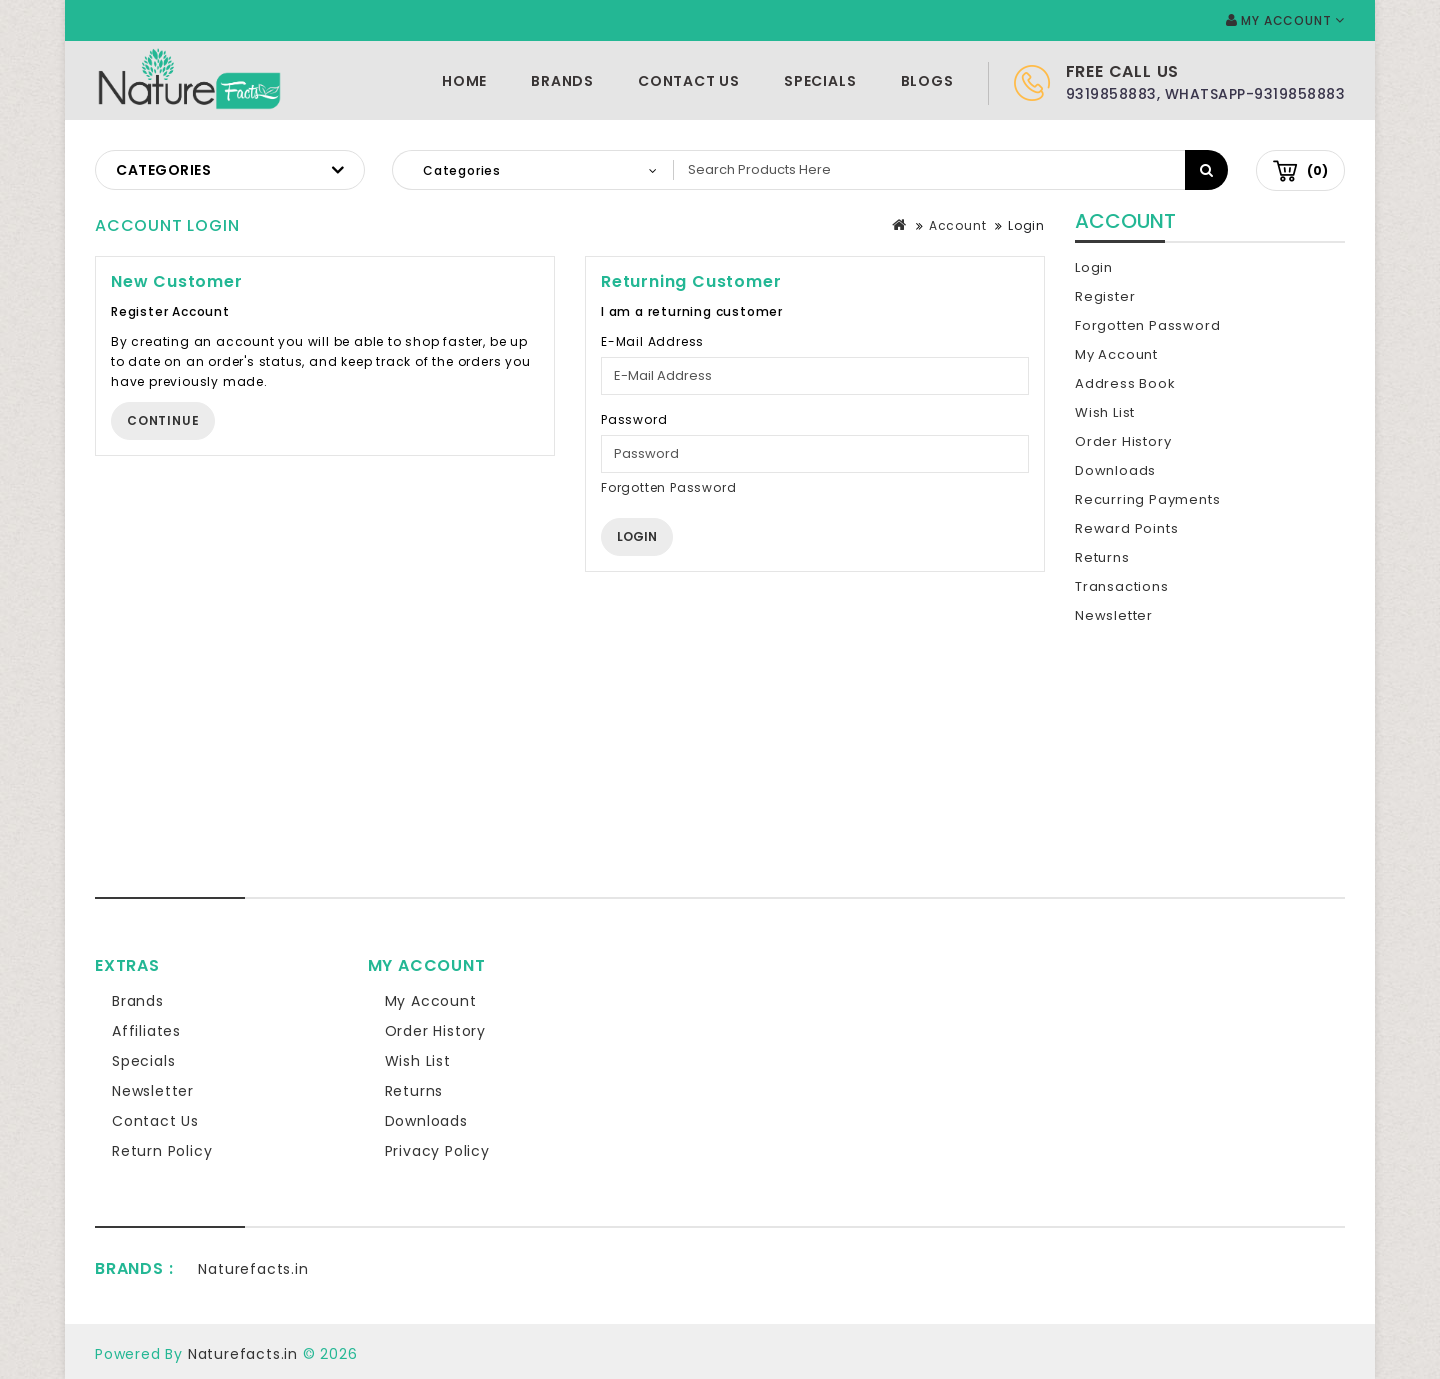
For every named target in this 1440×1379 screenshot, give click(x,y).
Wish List (1105, 412)
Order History (1123, 441)
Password (634, 419)
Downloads (1115, 470)
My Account (1116, 354)
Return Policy (162, 1151)
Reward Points (1126, 528)
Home (464, 81)
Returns (1102, 557)
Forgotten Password (668, 487)
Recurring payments (1147, 499)
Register (1105, 296)
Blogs (927, 81)
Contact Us (689, 81)
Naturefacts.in (253, 1269)
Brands (562, 81)
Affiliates (146, 1031)
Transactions (1122, 586)
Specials (820, 81)
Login (1026, 225)
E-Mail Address (652, 341)
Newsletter (1114, 615)
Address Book (1125, 383)
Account (958, 225)
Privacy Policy (437, 1151)
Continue (163, 420)
